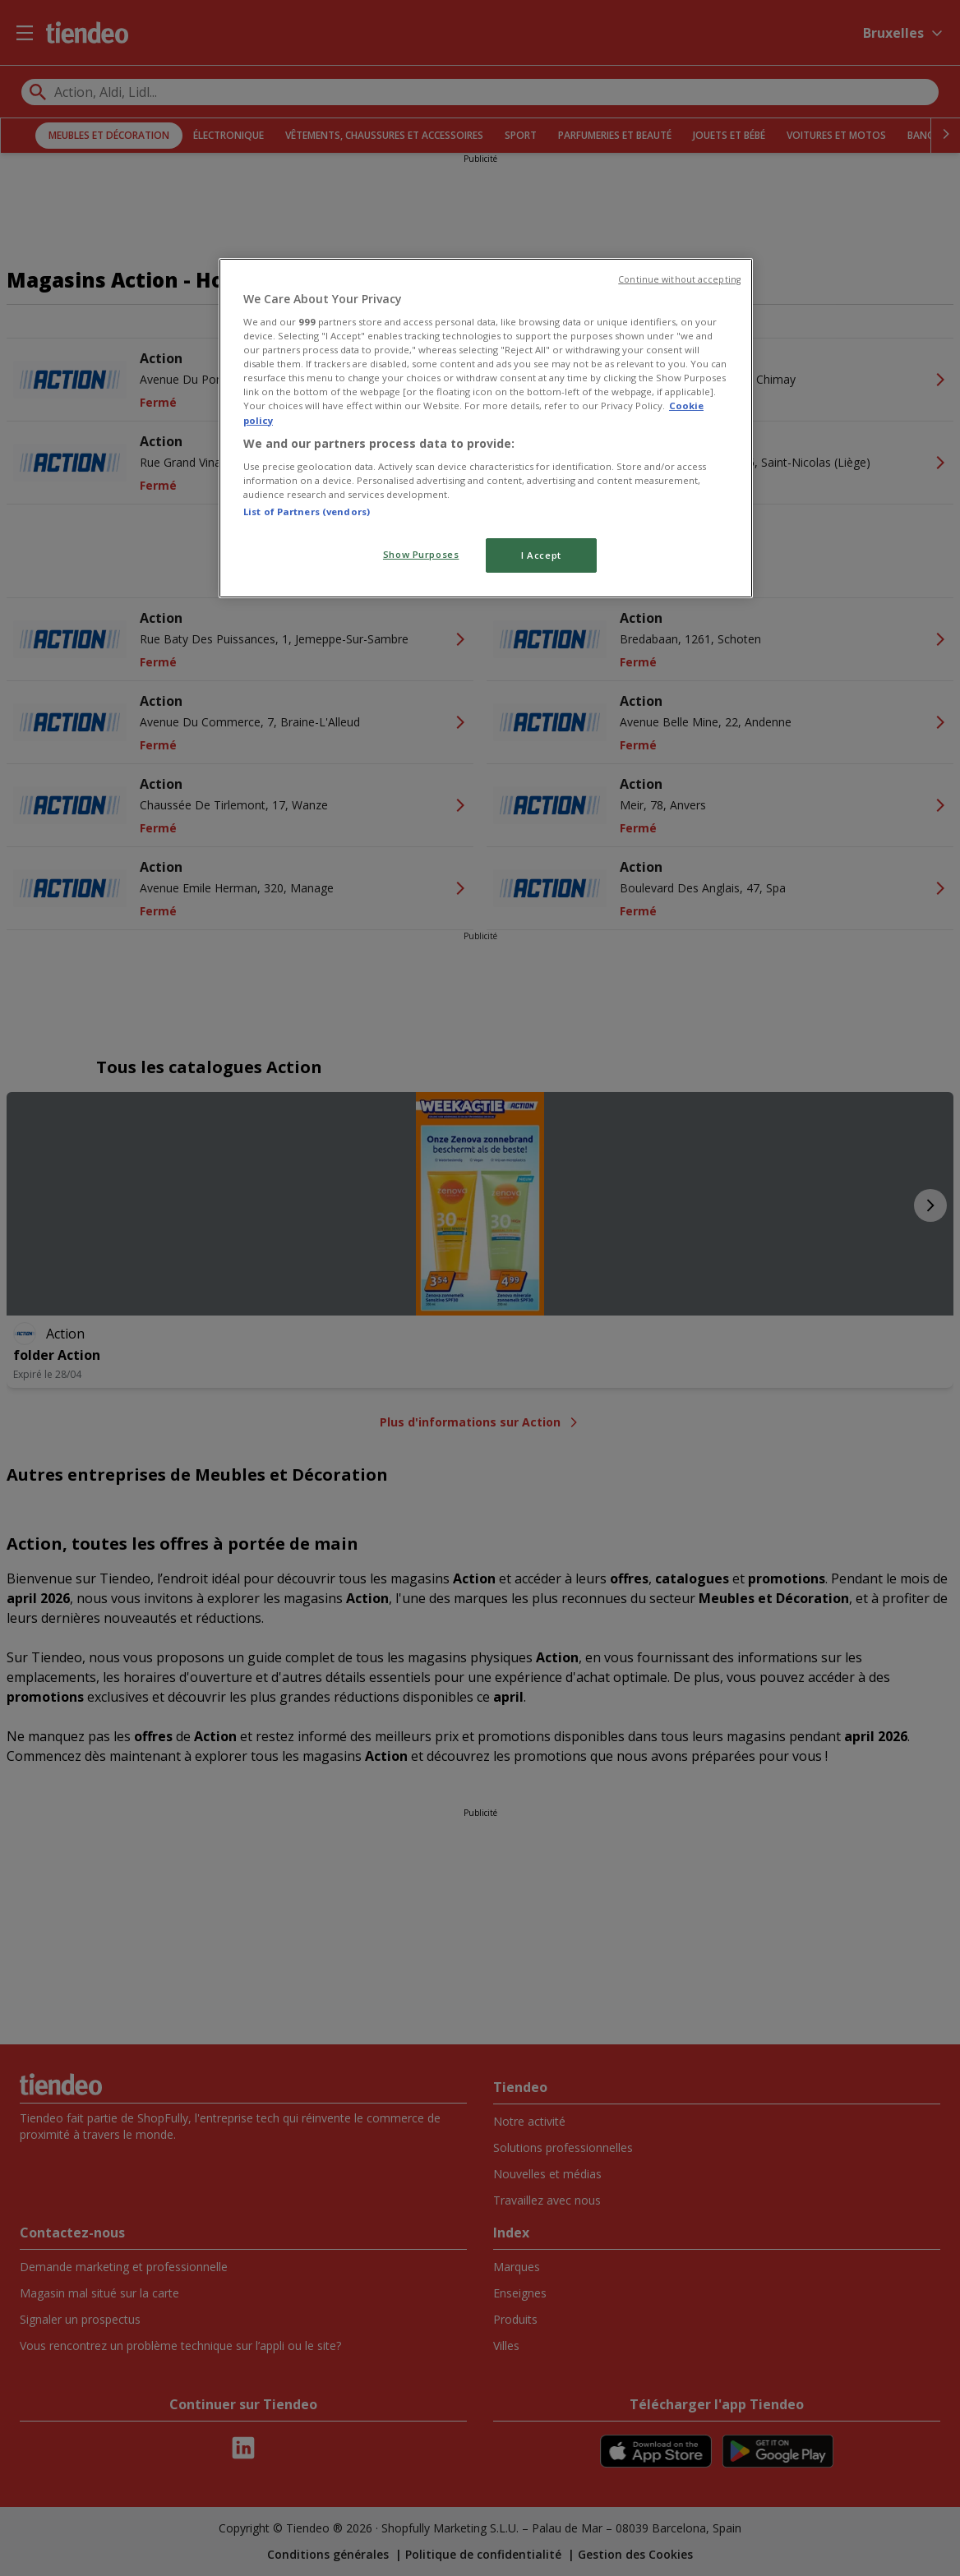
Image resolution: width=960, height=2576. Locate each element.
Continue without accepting (679, 279)
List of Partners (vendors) (306, 511)
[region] (486, 428)
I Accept (541, 555)
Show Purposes (421, 554)
